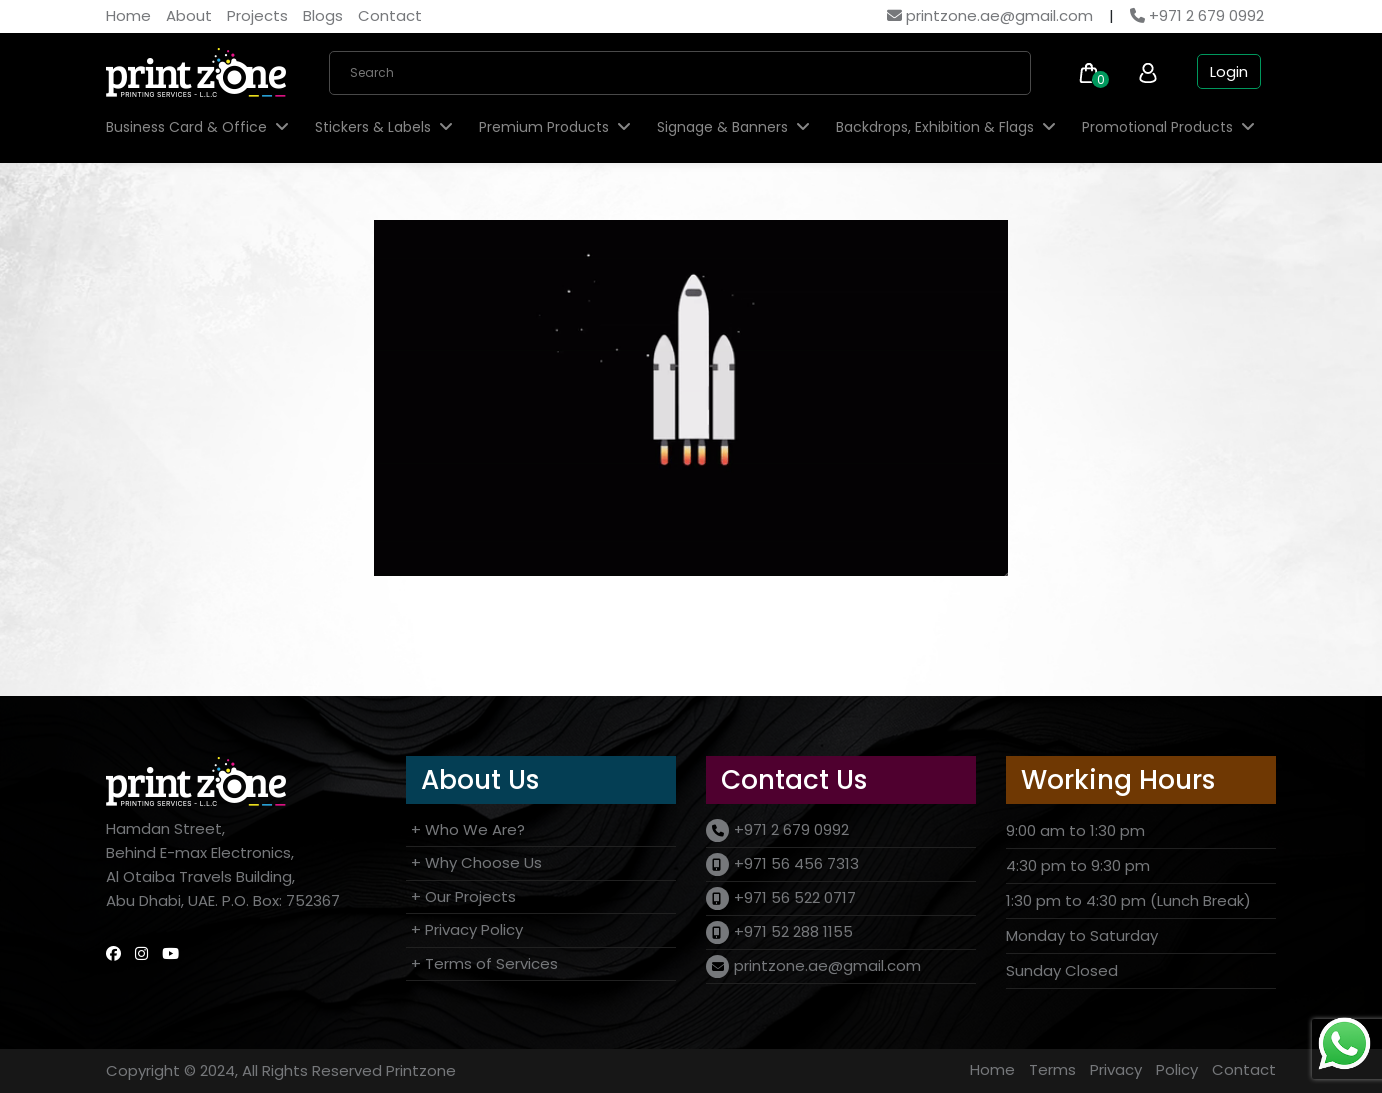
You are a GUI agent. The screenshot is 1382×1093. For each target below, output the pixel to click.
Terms (1052, 1069)
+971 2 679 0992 (1197, 15)
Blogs (323, 15)
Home (128, 15)
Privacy (1116, 1069)
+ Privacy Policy (467, 929)
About (189, 15)
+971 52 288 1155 (793, 931)
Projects (257, 15)
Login (1229, 71)
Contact (390, 15)
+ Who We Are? (468, 829)
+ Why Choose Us (476, 862)
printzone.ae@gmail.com (990, 15)
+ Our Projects (463, 896)
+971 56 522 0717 (795, 897)
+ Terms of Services (484, 963)
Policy (1177, 1069)
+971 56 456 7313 (796, 863)
